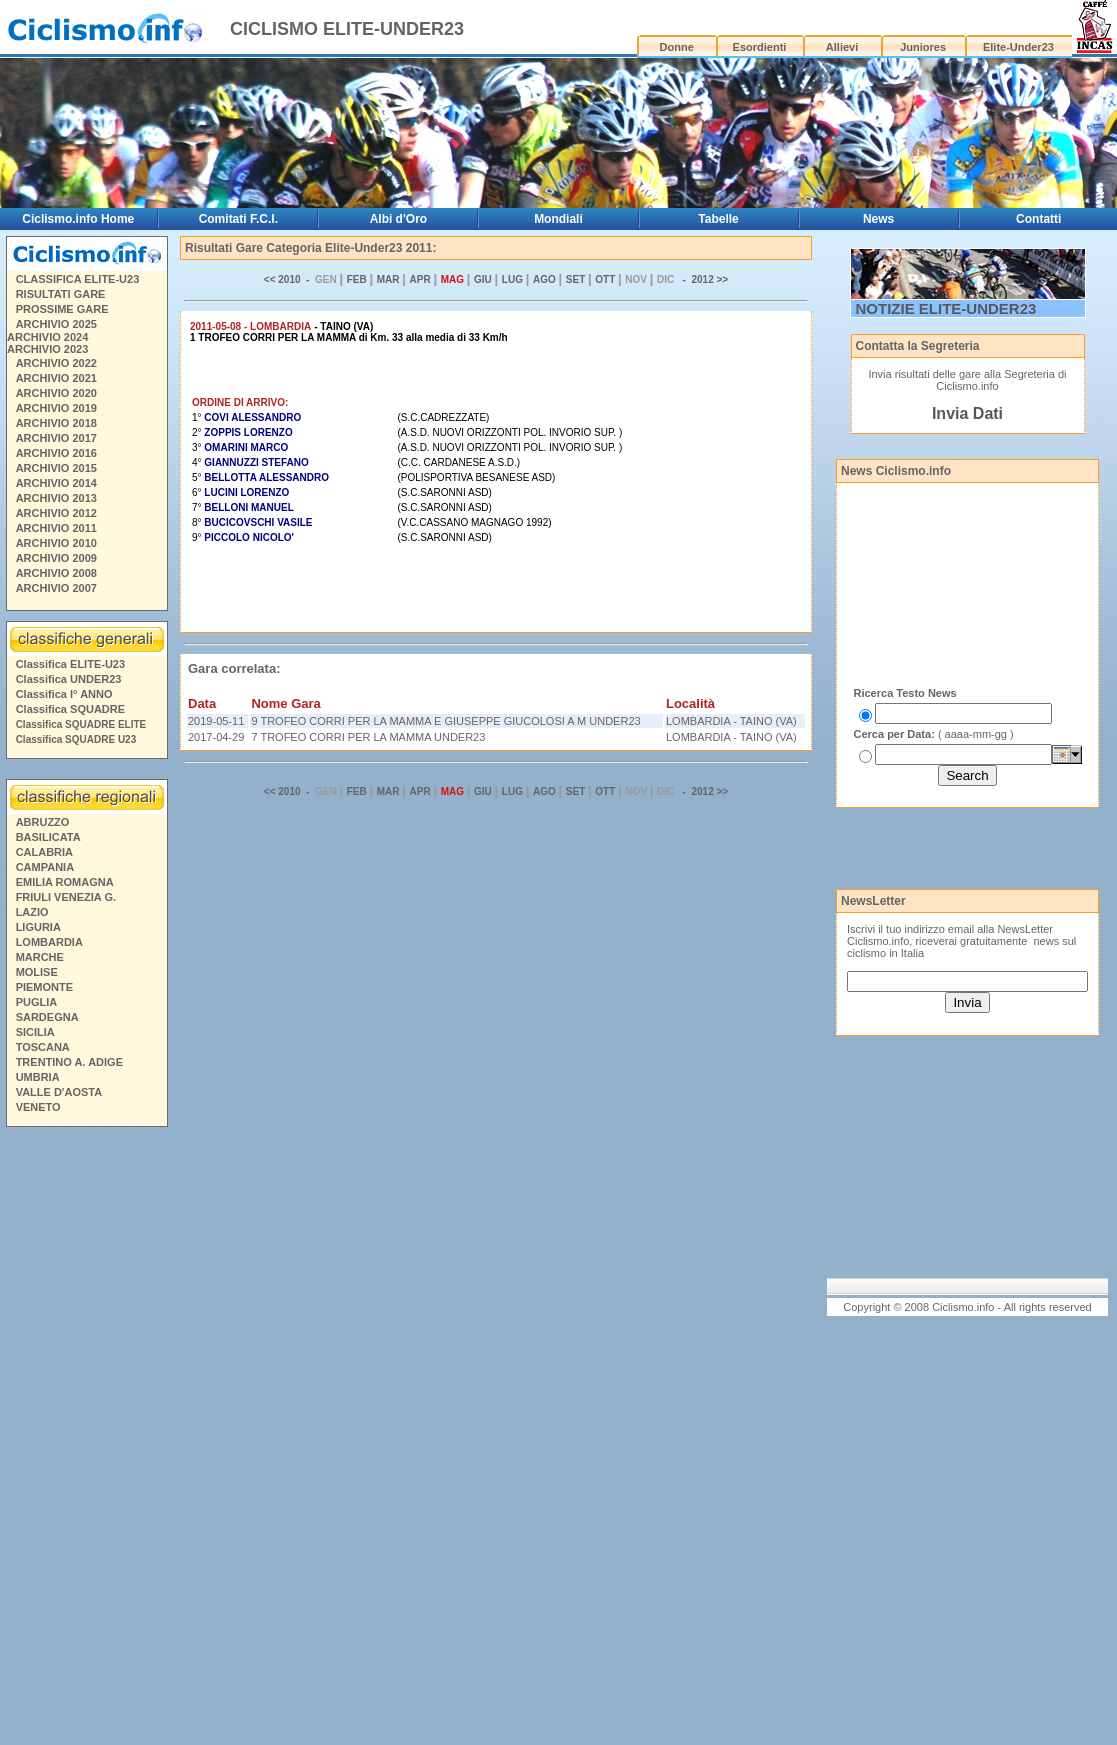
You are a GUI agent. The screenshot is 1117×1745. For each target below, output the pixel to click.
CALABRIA (44, 852)
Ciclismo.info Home (78, 219)
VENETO (38, 1107)
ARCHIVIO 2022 (56, 363)
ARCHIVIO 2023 (47, 349)
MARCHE (40, 957)
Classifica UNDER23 (69, 679)
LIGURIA (38, 927)
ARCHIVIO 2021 (56, 378)
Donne (677, 47)
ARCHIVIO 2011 (56, 528)
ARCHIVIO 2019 (56, 408)
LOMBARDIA (49, 942)
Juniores (923, 47)
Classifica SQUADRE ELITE (81, 724)
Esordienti (760, 47)
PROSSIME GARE (62, 309)
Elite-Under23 (1018, 47)
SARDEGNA (47, 1017)
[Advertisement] (86, 1439)
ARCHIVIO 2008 (56, 573)
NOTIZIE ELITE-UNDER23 (946, 308)
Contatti (1038, 219)
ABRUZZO (43, 822)
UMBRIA (38, 1077)
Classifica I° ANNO (64, 694)
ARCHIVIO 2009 (56, 558)
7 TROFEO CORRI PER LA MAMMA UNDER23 (368, 737)
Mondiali (558, 219)
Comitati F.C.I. (238, 219)
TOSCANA (43, 1047)
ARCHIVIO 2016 (56, 453)
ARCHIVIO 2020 (56, 393)
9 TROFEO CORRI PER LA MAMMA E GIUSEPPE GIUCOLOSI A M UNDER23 (445, 721)
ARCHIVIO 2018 (56, 423)
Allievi (842, 47)
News (878, 219)
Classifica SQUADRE (70, 709)
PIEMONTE (44, 987)
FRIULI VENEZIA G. (66, 897)
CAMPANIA (45, 867)
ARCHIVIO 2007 (56, 588)
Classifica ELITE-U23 (70, 664)
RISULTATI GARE (61, 294)
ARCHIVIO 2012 (56, 513)
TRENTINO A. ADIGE (69, 1062)
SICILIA (35, 1032)
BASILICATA (48, 837)
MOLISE (37, 972)
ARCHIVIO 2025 (56, 324)
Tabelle (718, 219)
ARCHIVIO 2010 (56, 543)
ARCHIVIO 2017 (56, 438)
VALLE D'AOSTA (59, 1092)
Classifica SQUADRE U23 (76, 739)
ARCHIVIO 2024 (47, 337)
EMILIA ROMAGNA (65, 882)
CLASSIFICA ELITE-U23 (78, 279)
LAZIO (32, 912)
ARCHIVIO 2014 (56, 483)
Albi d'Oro (399, 219)
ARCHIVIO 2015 (56, 468)
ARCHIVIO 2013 (56, 498)
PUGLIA (37, 1002)
